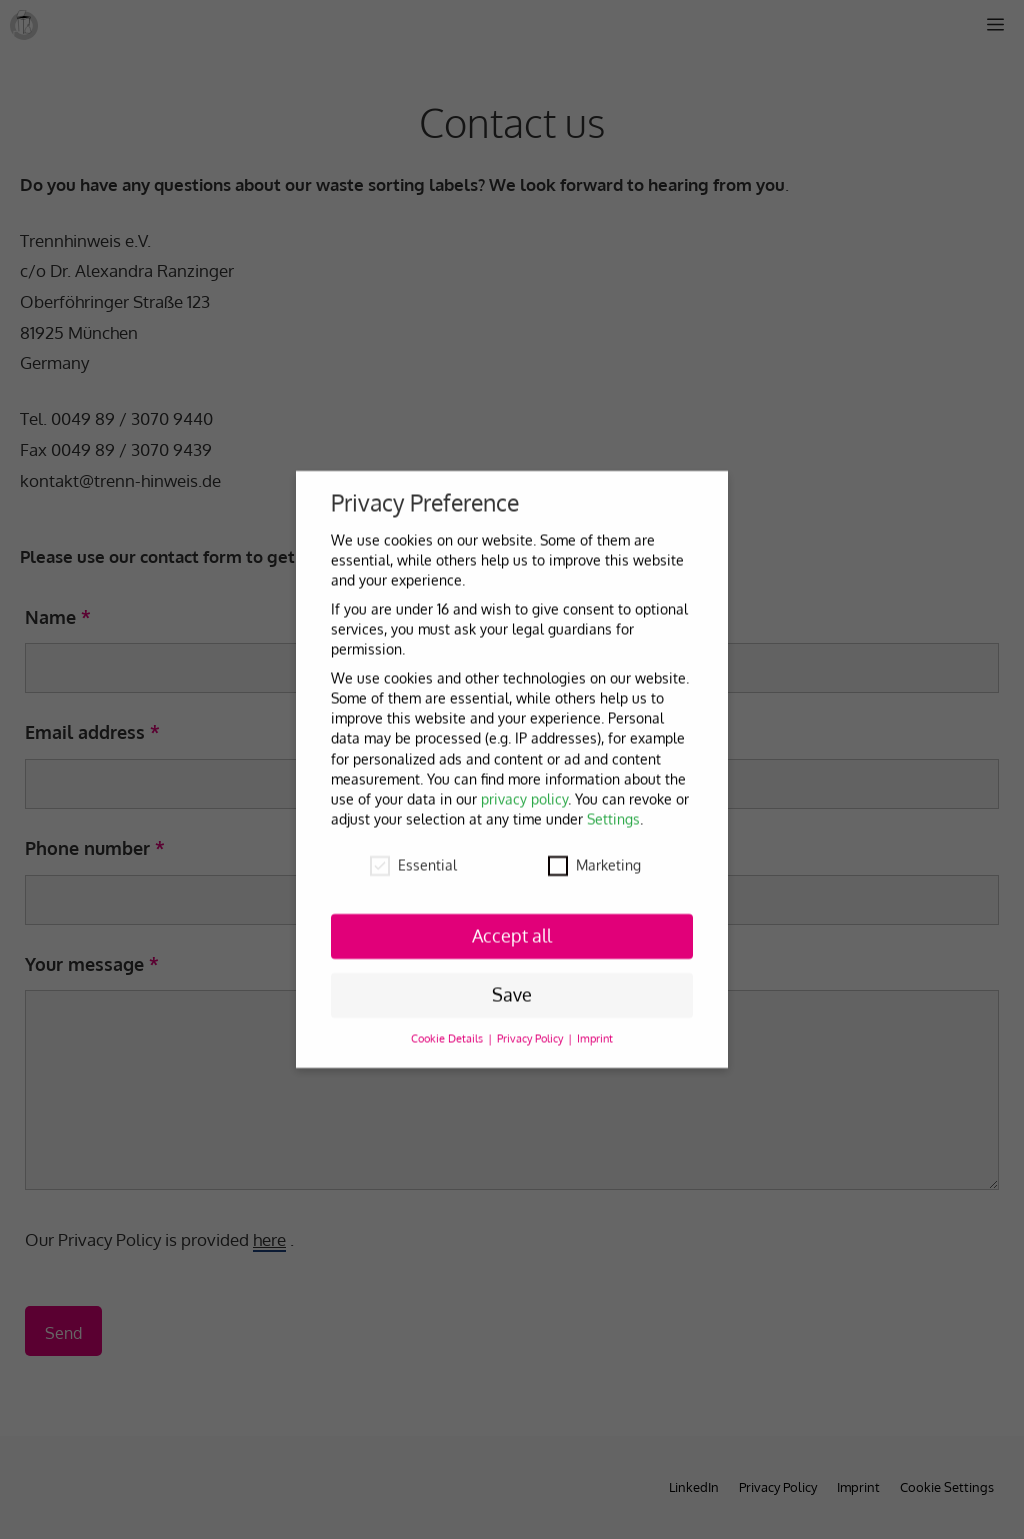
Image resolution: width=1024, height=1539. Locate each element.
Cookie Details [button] (448, 1030)
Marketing (594, 857)
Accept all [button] (512, 928)
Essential (413, 857)
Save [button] (512, 987)
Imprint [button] (595, 1030)
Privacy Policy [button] (531, 1030)
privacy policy (524, 791)
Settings (613, 811)
